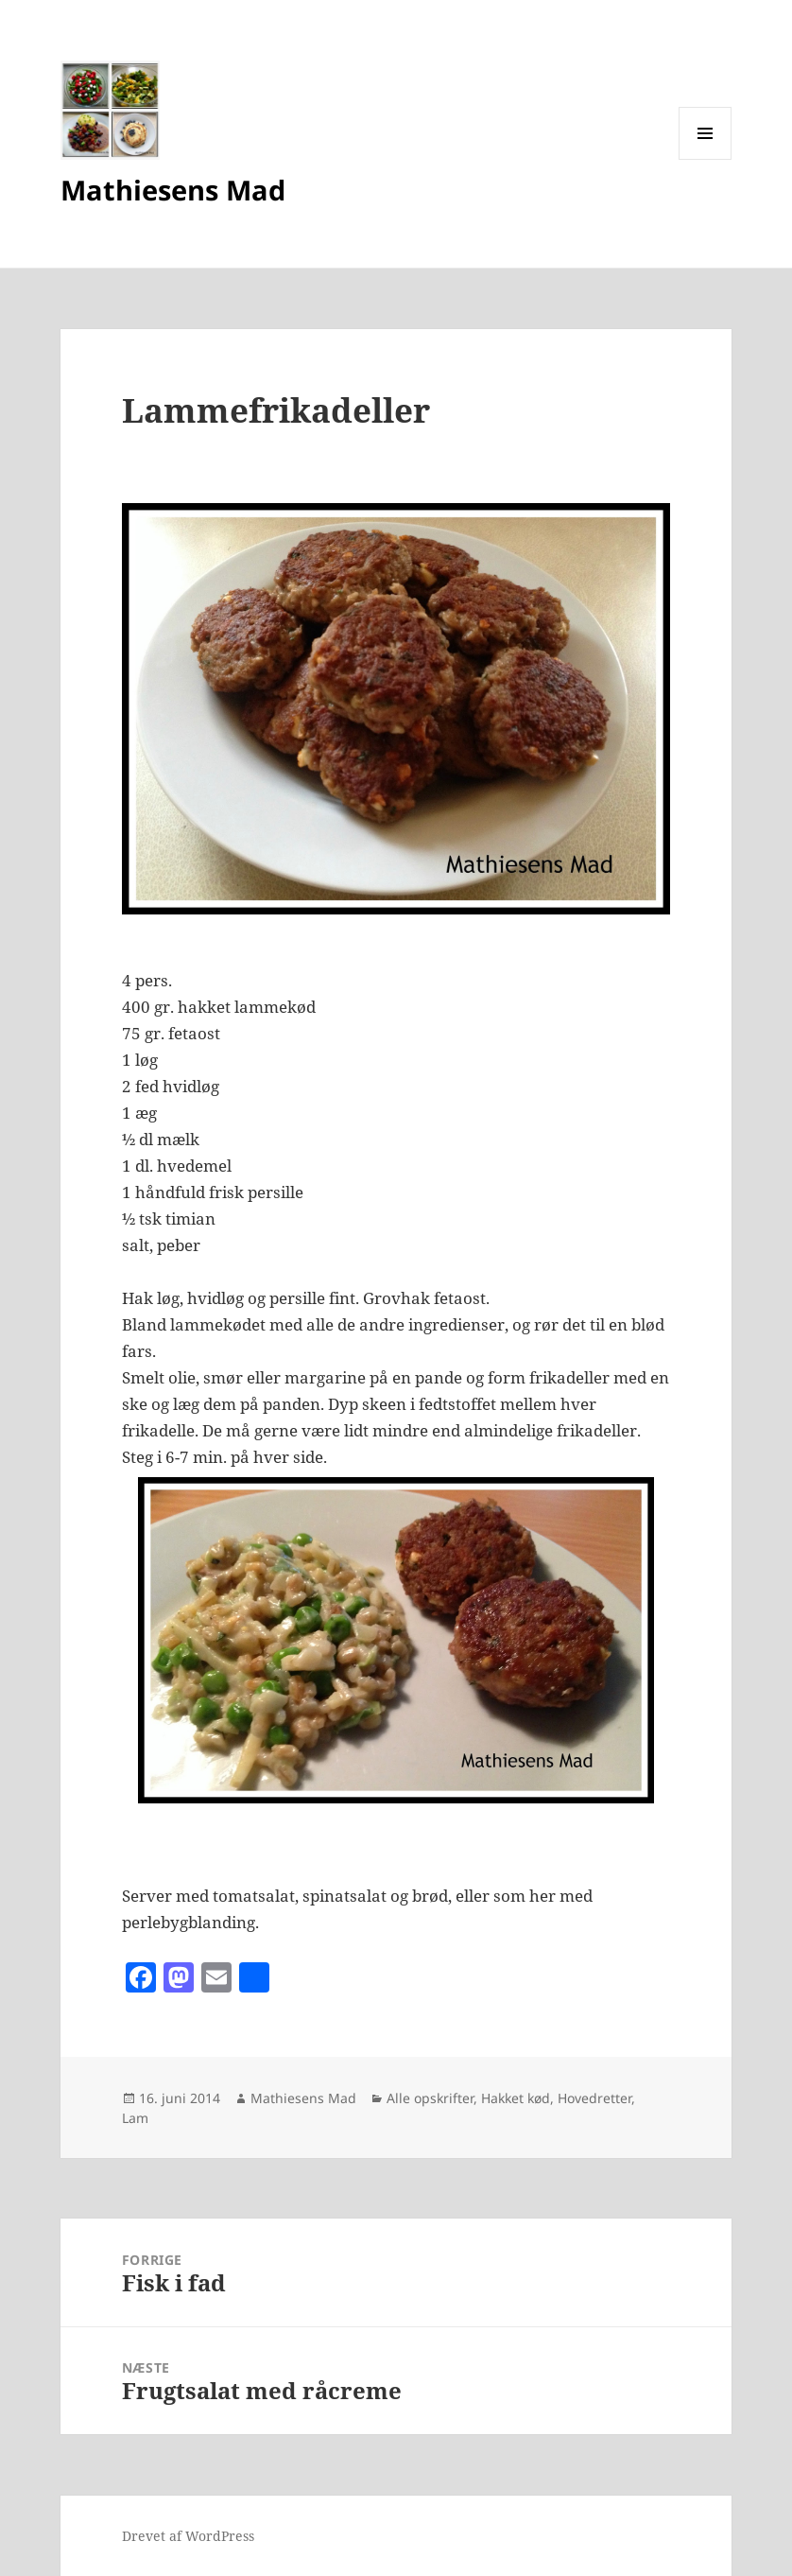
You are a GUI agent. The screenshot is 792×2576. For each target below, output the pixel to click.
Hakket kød (515, 2098)
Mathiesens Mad (172, 189)
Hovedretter (594, 2098)
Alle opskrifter (430, 2098)
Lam (135, 2118)
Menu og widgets (706, 159)
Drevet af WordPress (188, 2536)
